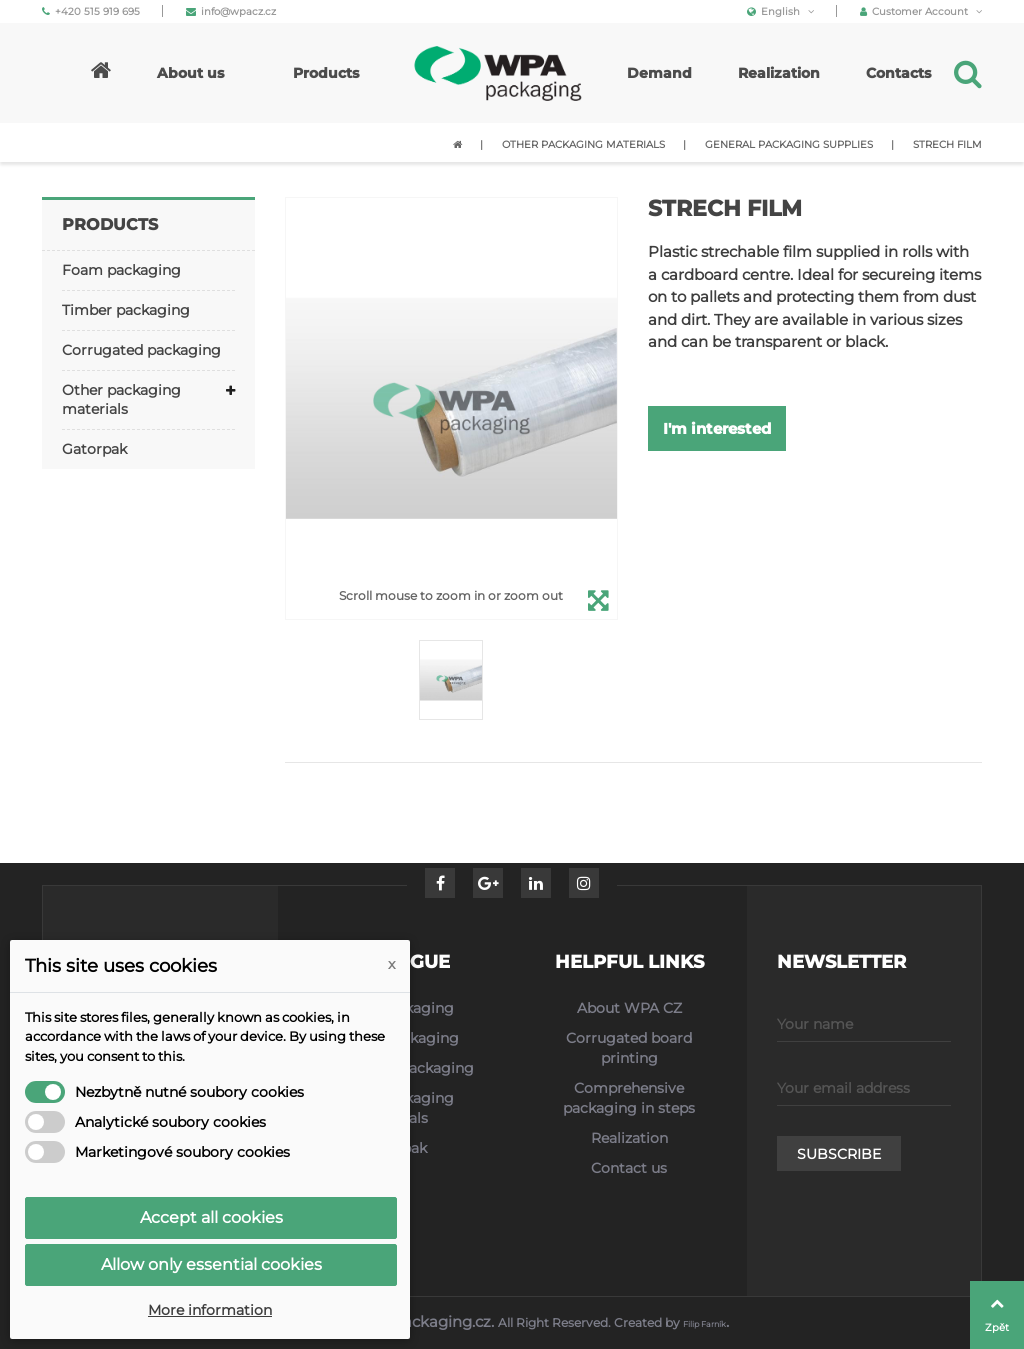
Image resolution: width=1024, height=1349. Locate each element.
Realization (629, 1138)
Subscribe (839, 1154)
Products (110, 224)
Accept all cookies (211, 1217)
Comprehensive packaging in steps (629, 1098)
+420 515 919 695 (91, 11)
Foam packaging (121, 270)
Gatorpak (94, 449)
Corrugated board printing (629, 1048)
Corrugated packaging (141, 350)
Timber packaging (126, 310)
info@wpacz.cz (231, 11)
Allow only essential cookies (211, 1264)
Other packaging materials (121, 399)
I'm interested (717, 428)
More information (210, 1310)
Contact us (629, 1168)
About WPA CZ (629, 1008)
